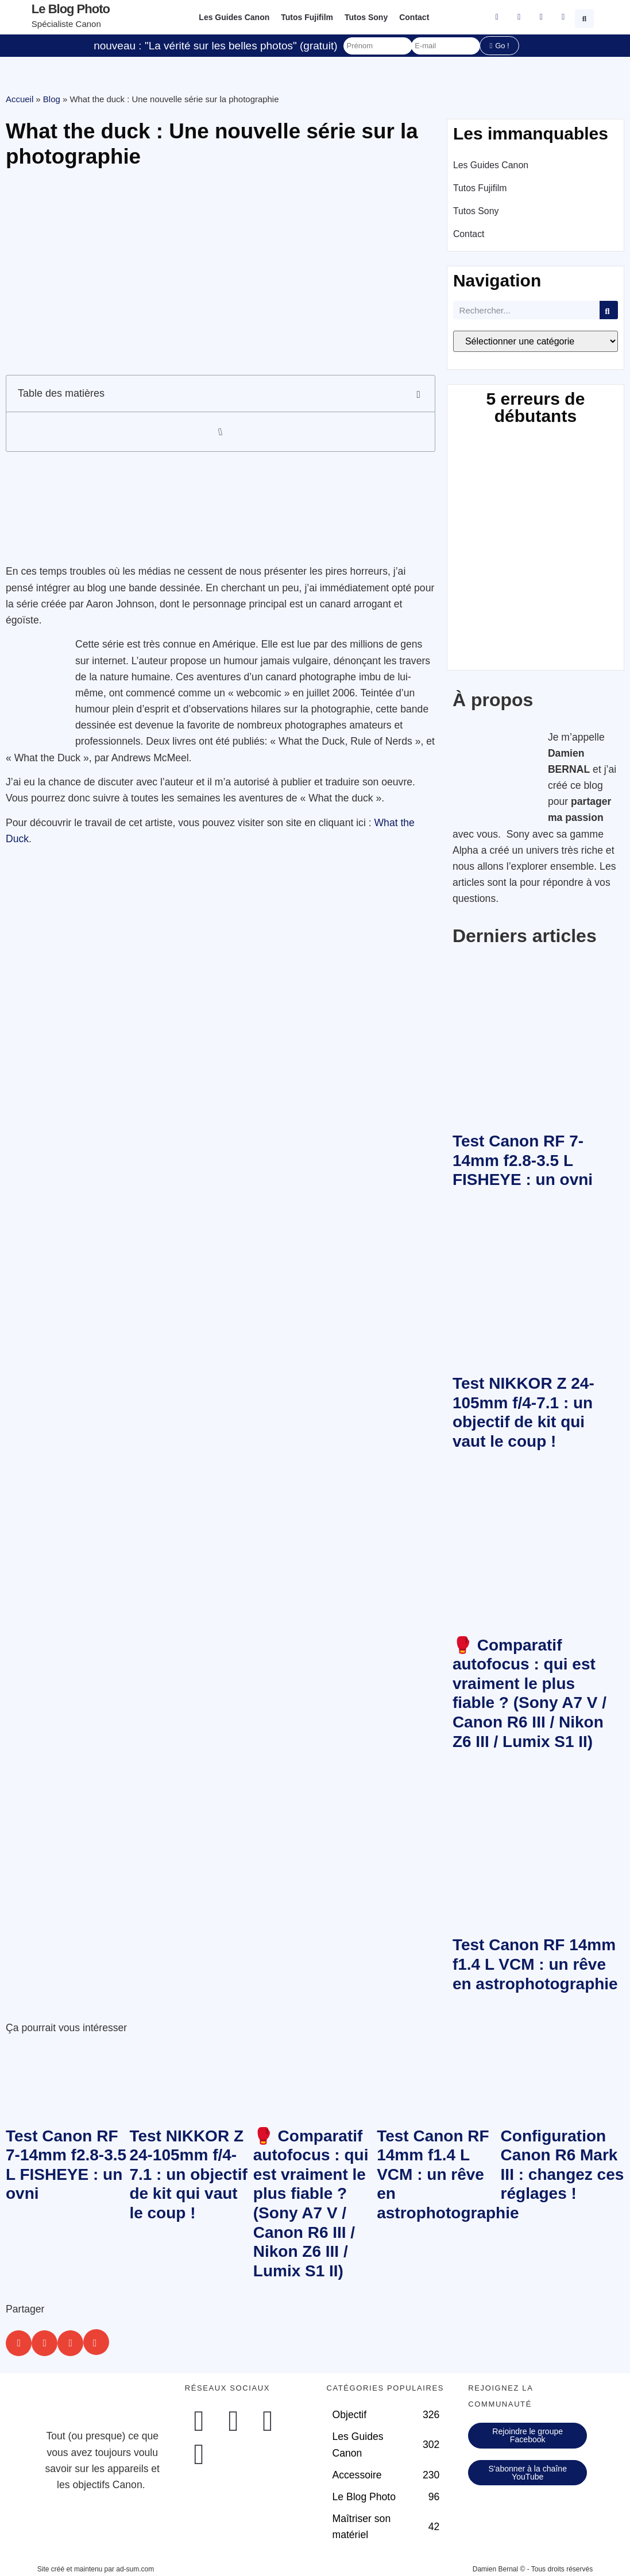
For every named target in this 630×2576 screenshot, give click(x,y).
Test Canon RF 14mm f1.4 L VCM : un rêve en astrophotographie (535, 1964)
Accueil (19, 99)
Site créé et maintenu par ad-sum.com (95, 2569)
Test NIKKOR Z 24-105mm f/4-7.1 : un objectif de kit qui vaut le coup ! (188, 2174)
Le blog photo (71, 9)
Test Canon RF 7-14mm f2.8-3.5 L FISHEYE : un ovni (523, 1160)
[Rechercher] (609, 310)
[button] (586, 17)
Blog (51, 99)
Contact (414, 17)
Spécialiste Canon (66, 24)
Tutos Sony (366, 17)
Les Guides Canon (234, 17)
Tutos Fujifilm (307, 17)
